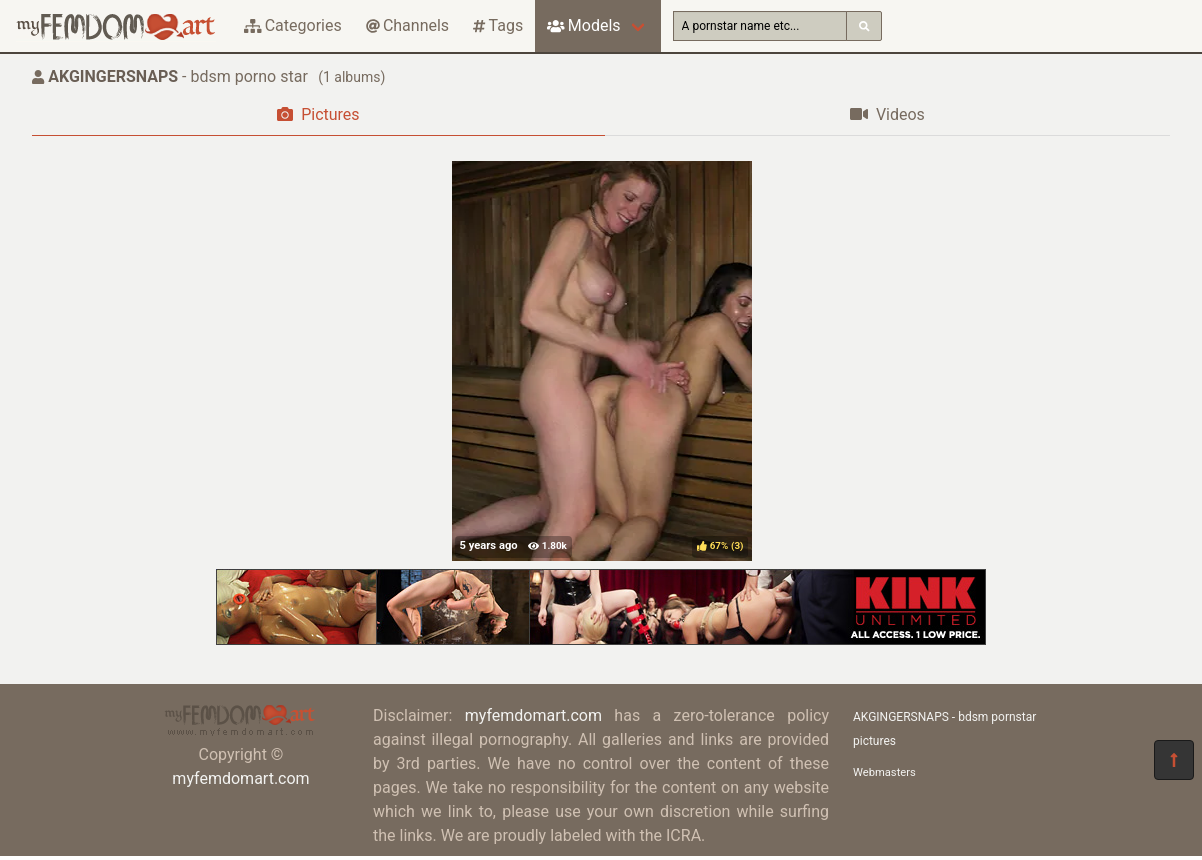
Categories (293, 25)
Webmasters (884, 772)
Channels (407, 25)
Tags (498, 25)
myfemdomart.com (240, 778)
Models (583, 25)
